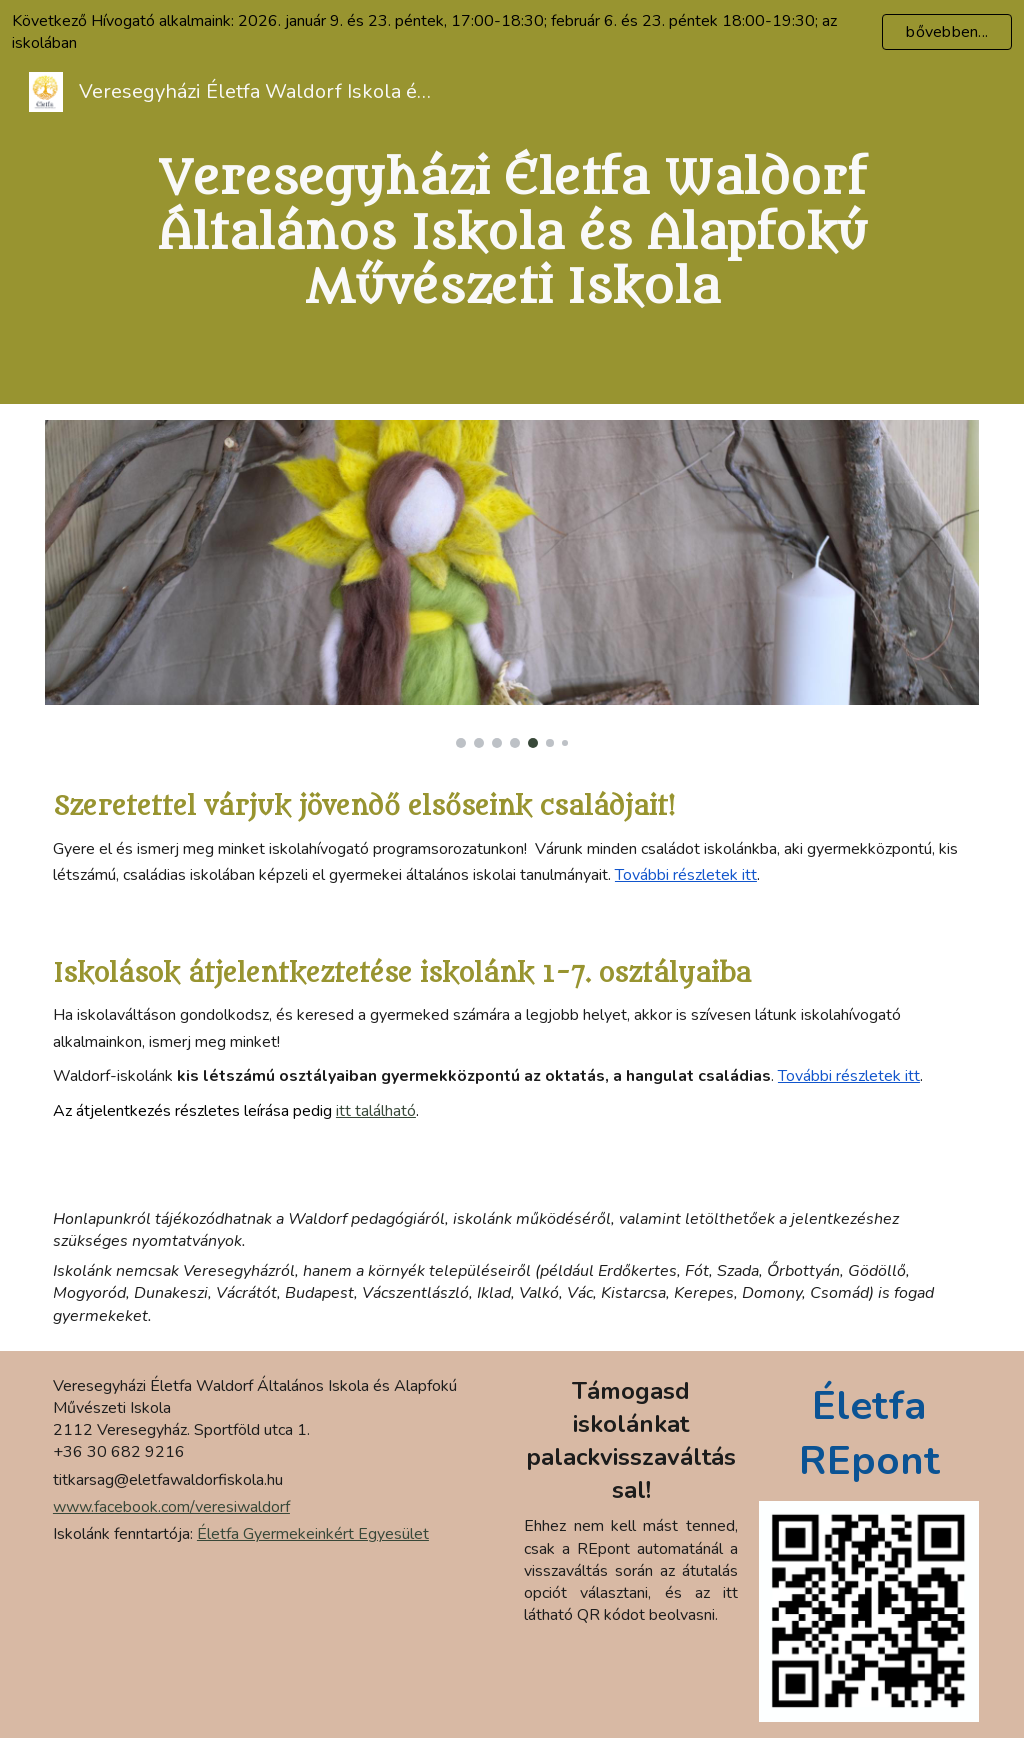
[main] (512, 233)
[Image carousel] (512, 584)
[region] (512, 32)
